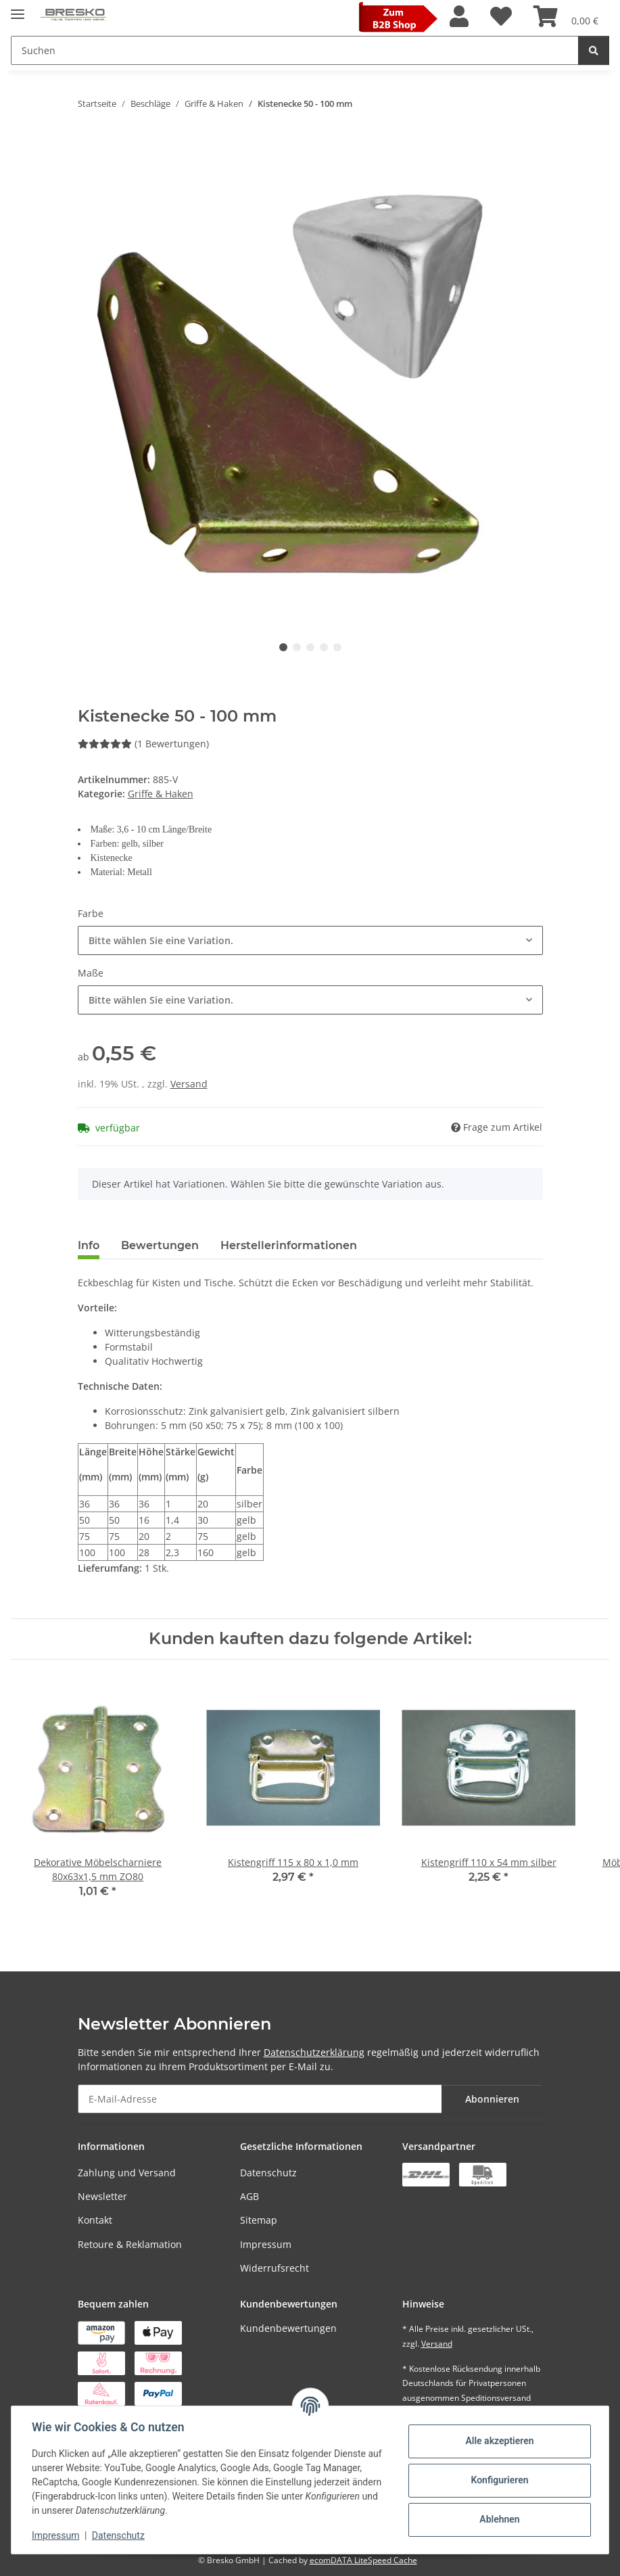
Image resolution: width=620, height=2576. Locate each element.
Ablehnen (498, 2519)
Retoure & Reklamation (130, 2244)
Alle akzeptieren (498, 2440)
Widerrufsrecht (274, 2268)
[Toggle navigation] (17, 8)
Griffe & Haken (160, 793)
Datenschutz (268, 2172)
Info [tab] (88, 1245)
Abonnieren (492, 2098)
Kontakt (95, 2220)
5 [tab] (337, 647)
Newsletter (102, 2196)
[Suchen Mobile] (295, 50)
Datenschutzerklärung (314, 2052)
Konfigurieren (498, 2480)
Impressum (265, 2244)
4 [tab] (324, 647)
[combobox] (310, 940)
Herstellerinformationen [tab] (288, 1245)
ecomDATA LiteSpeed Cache (363, 2560)
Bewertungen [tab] (160, 1245)
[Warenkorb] (566, 17)
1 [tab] (283, 647)
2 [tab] (297, 647)
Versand (189, 1083)
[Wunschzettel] (501, 17)
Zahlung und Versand (127, 2172)
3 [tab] (310, 647)
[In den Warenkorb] (88, 146)
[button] (459, 17)
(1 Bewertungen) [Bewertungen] (143, 743)
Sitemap (258, 2220)
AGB (249, 2196)
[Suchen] (593, 50)
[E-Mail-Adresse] (260, 2098)
